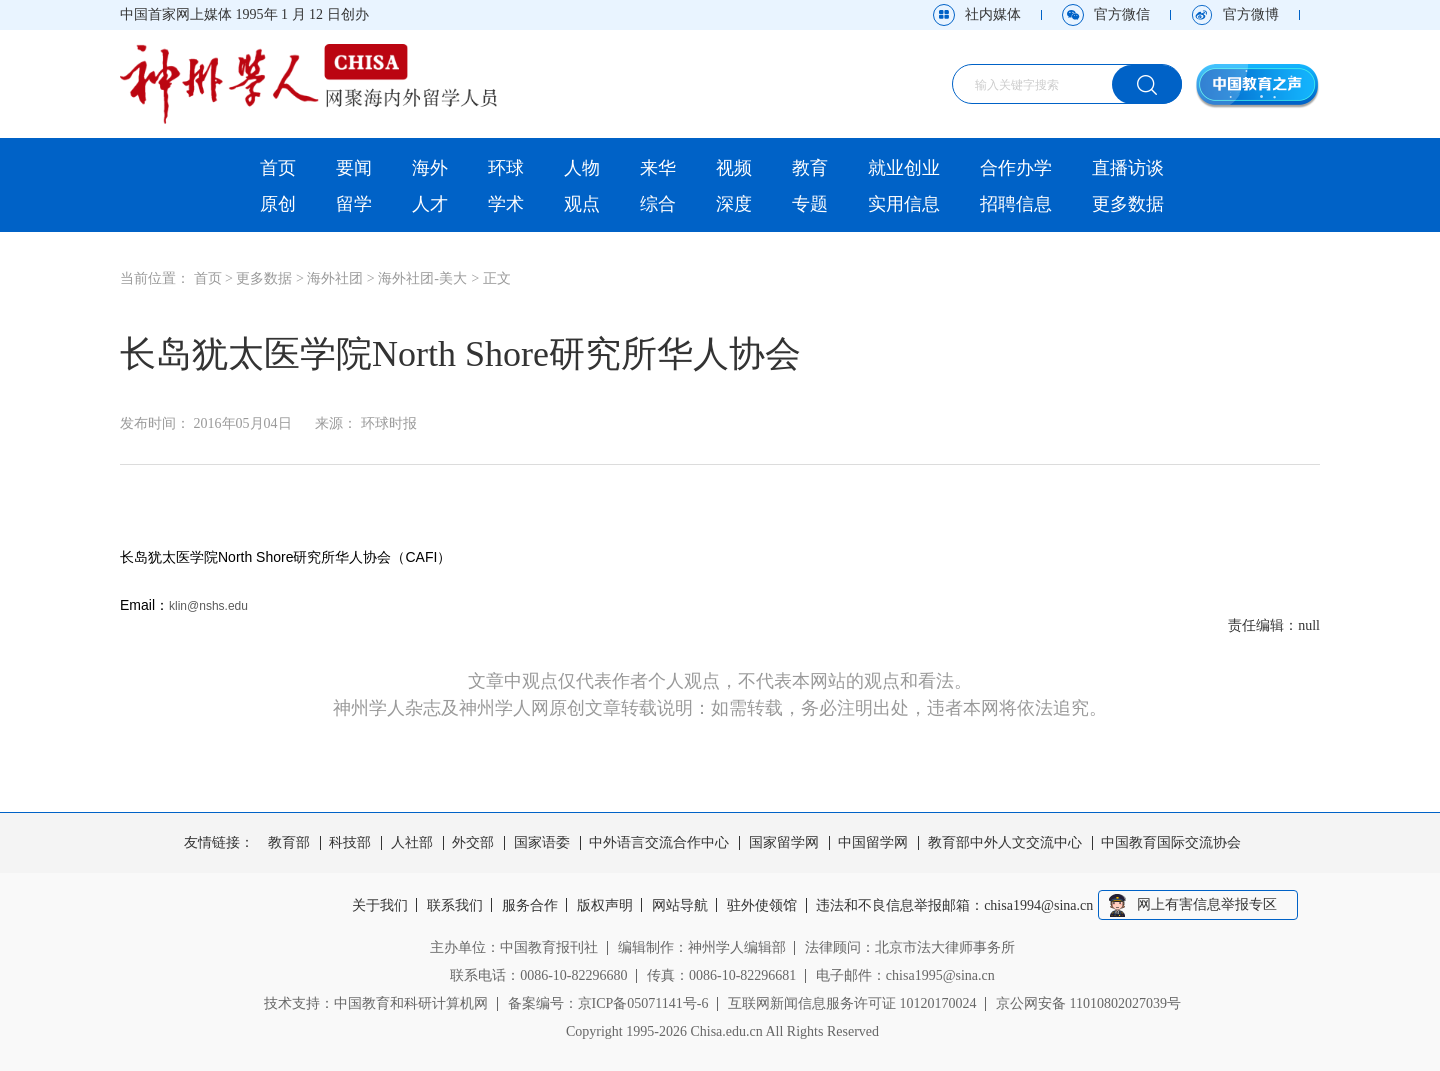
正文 (497, 278)
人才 (430, 204)
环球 (506, 168)
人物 (582, 168)
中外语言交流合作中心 (659, 843)
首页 (278, 168)
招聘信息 (1016, 204)
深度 (734, 204)
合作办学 (1016, 168)
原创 (278, 204)
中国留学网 (873, 843)
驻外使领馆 (763, 906)
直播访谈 (1128, 168)
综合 (658, 204)
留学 (354, 204)
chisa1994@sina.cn (1040, 906)
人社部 (412, 843)
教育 (810, 168)
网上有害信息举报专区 (1208, 905)
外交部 (473, 843)
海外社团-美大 (422, 278)
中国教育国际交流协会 (1171, 843)
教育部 (289, 843)
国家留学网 (784, 843)
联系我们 (454, 906)
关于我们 (379, 906)
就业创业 (904, 168)
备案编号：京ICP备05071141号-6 (608, 1003)
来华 (658, 168)
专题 (810, 204)
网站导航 (681, 906)
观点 (582, 204)
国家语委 (542, 843)
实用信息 (904, 204)
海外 (430, 168)
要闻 (354, 168)
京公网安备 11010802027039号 (1088, 1003)
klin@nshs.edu (208, 606)
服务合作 (530, 906)
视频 (734, 168)
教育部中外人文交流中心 (1005, 843)
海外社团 (335, 278)
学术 (506, 204)
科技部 (350, 843)
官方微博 (1251, 14)
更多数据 (1128, 204)
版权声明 (605, 906)
